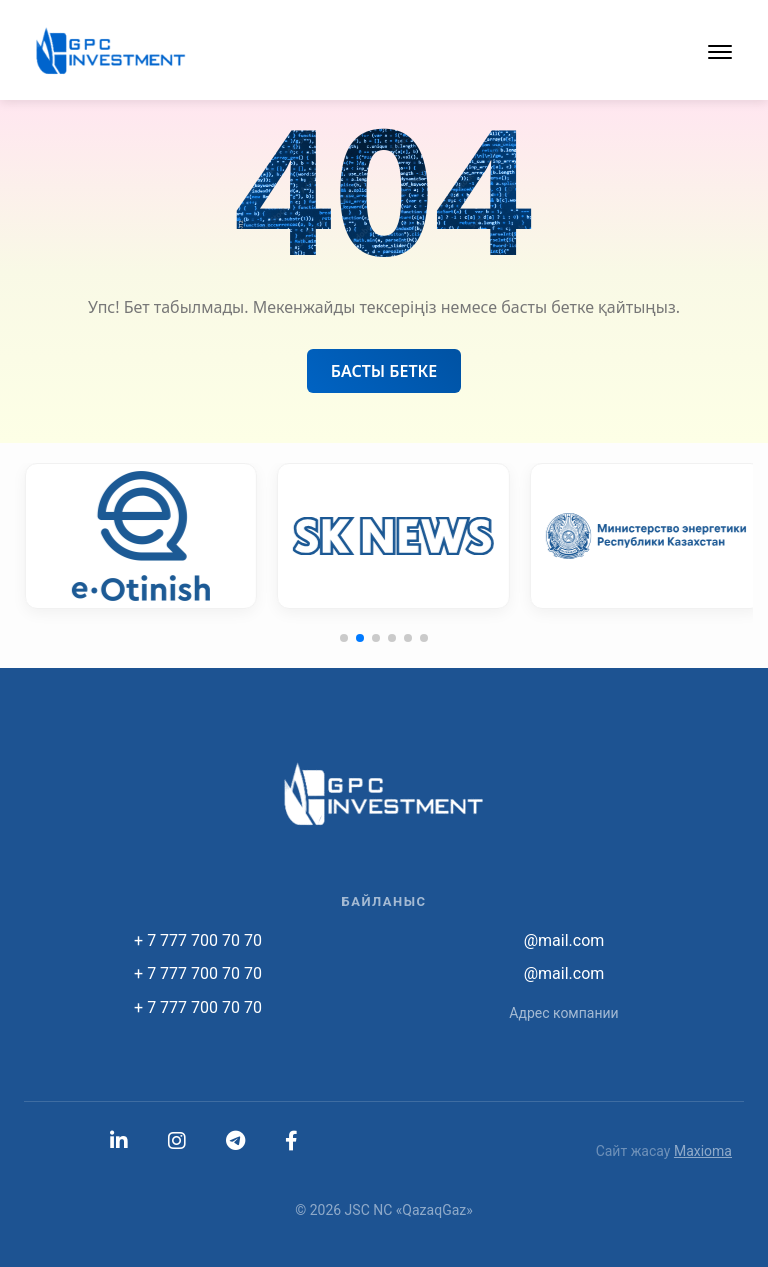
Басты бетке (384, 371)
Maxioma (703, 1151)
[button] (720, 50)
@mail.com (564, 940)
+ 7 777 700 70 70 (198, 940)
